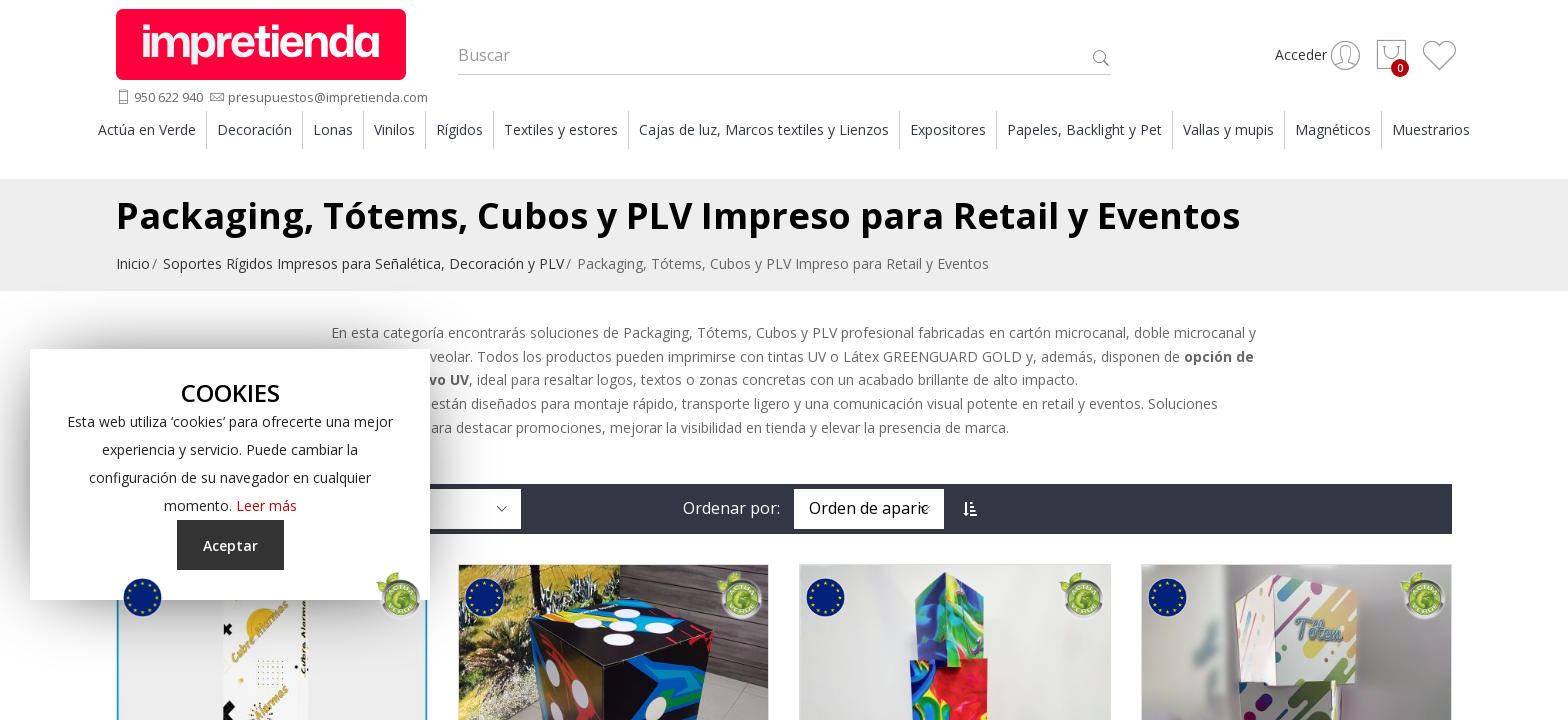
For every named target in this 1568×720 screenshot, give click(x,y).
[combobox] (784, 61)
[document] (230, 474)
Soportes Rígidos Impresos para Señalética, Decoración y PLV (363, 274)
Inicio (133, 274)
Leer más (266, 505)
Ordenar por (730, 519)
